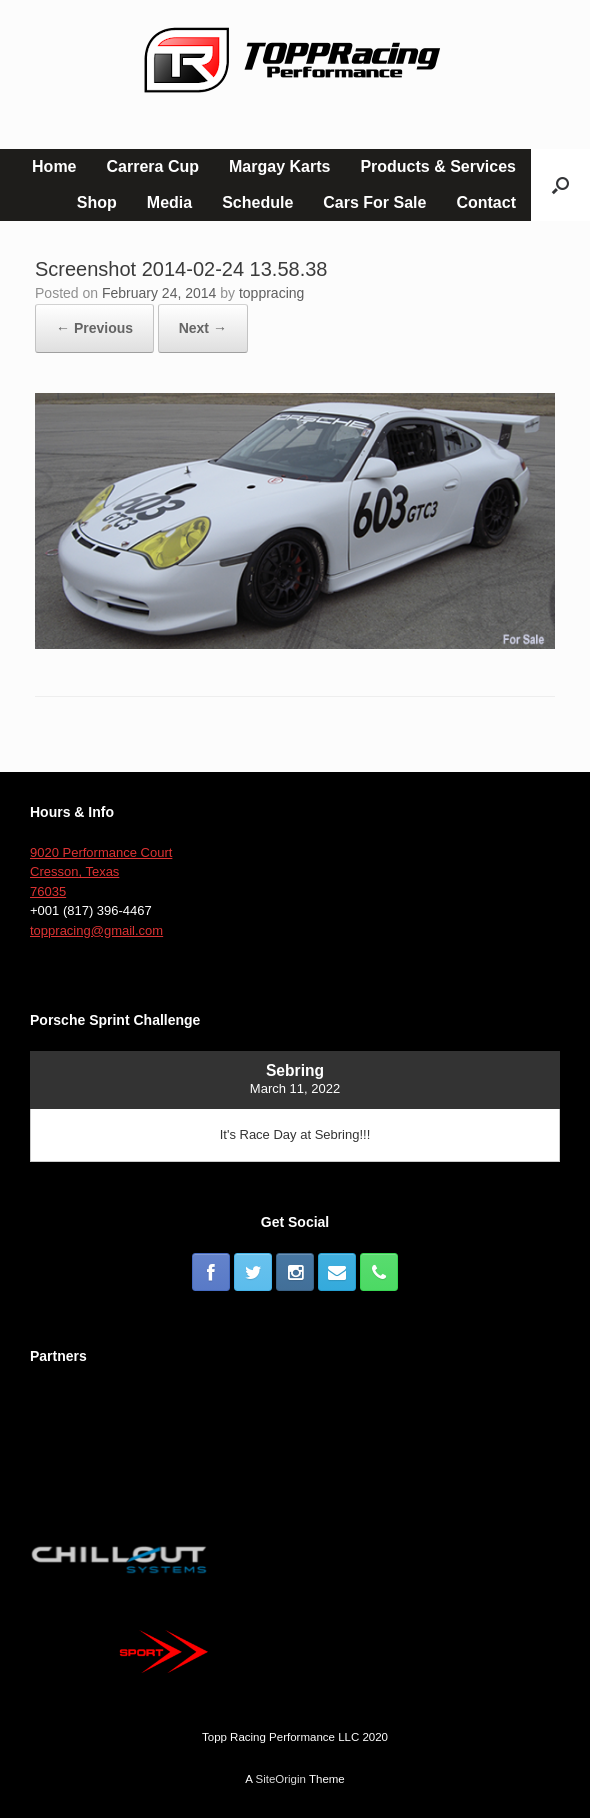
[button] (560, 185)
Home (54, 166)
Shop (97, 202)
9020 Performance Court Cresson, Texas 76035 (101, 872)
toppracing (271, 293)
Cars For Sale (374, 202)
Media (169, 202)
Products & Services (438, 166)
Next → (203, 328)
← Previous (94, 328)
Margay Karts (279, 166)
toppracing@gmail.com (96, 930)
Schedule (257, 202)
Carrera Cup (153, 166)
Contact (486, 202)
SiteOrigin (280, 1779)
